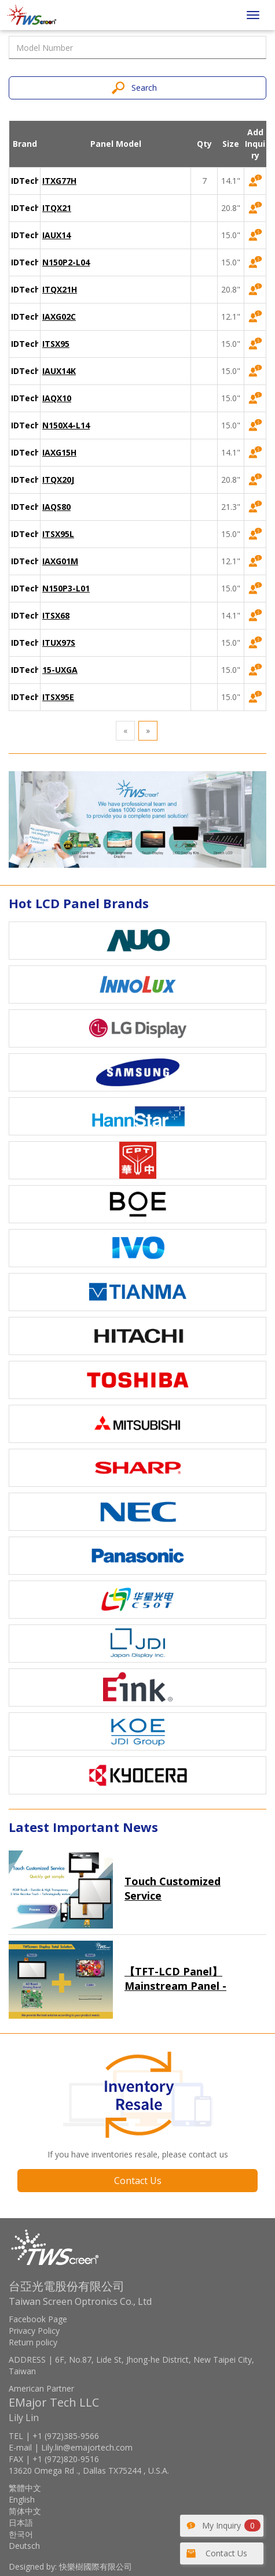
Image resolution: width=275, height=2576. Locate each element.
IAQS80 (56, 506)
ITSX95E (58, 696)
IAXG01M (60, 561)
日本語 (21, 2522)
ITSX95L (58, 533)
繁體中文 (25, 2487)
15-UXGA (60, 669)
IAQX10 (56, 398)
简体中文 (25, 2510)
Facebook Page (38, 2319)
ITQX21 (56, 207)
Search (144, 87)
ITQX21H (59, 289)
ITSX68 (55, 615)
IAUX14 (56, 235)
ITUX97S (58, 642)
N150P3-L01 (66, 588)
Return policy (33, 2342)
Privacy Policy (34, 2330)
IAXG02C (59, 316)
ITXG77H (59, 180)
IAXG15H (59, 452)
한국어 (21, 2534)
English (22, 2499)
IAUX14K (59, 370)
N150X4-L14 (66, 425)
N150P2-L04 (66, 262)
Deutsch (24, 2545)
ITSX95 (55, 343)
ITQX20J (58, 479)
